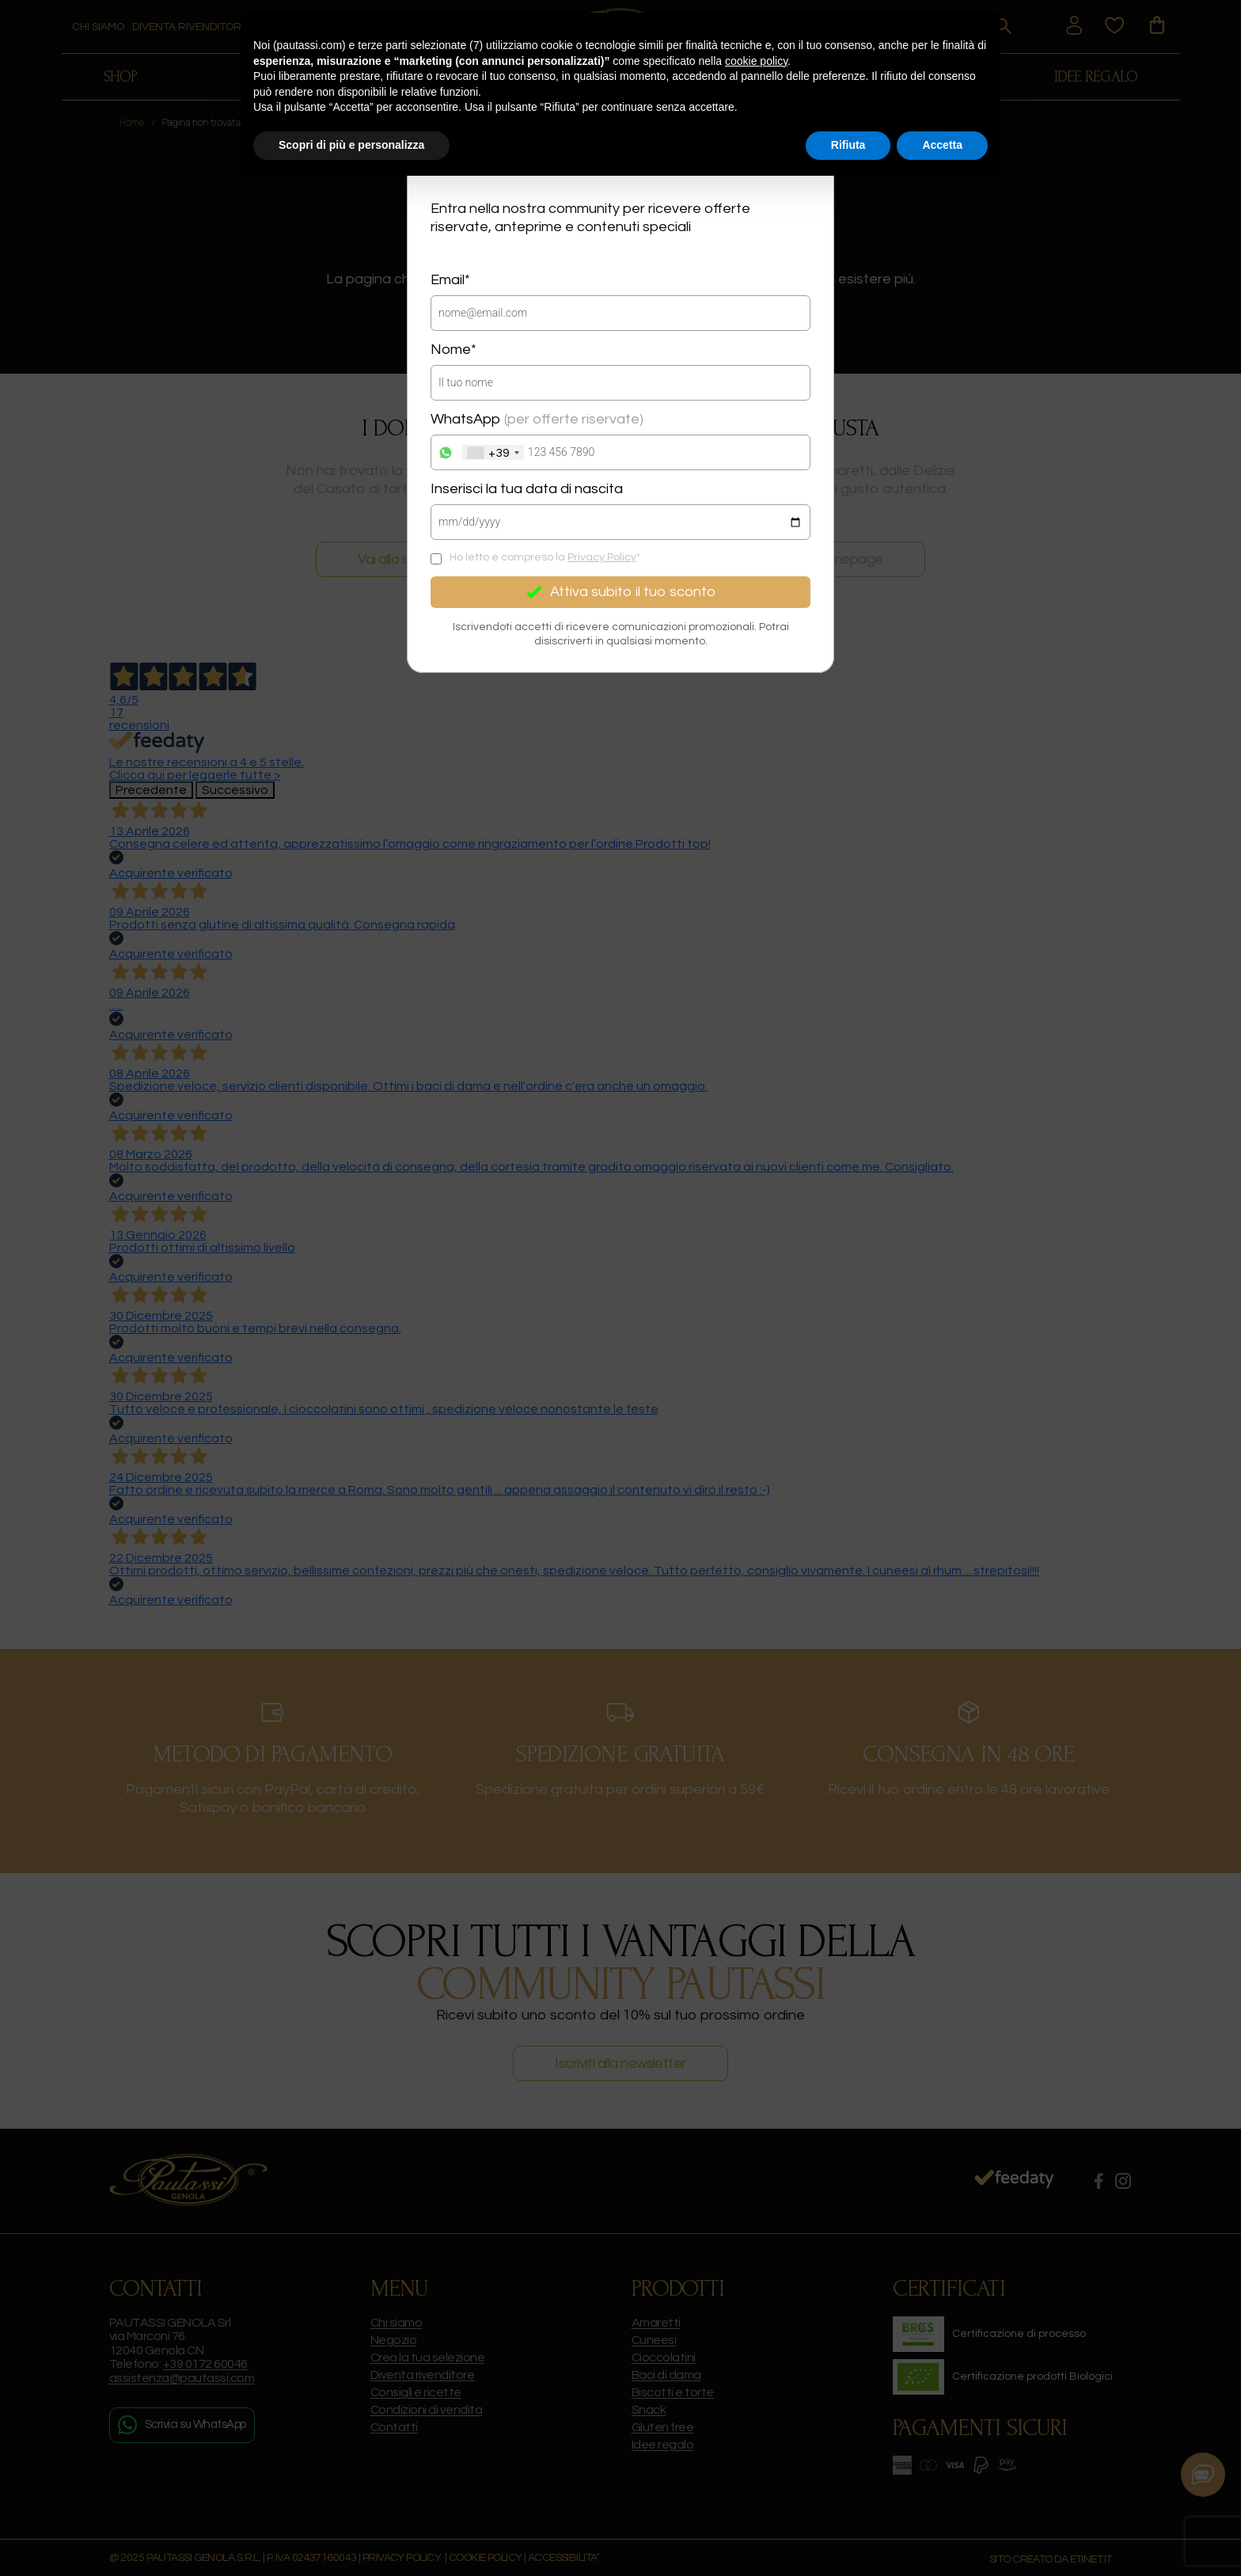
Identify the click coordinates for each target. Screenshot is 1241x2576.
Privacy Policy (601, 557)
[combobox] (492, 452)
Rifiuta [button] (848, 145)
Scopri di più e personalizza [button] (351, 145)
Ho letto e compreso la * (545, 557)
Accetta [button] (942, 145)
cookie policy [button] (756, 61)
